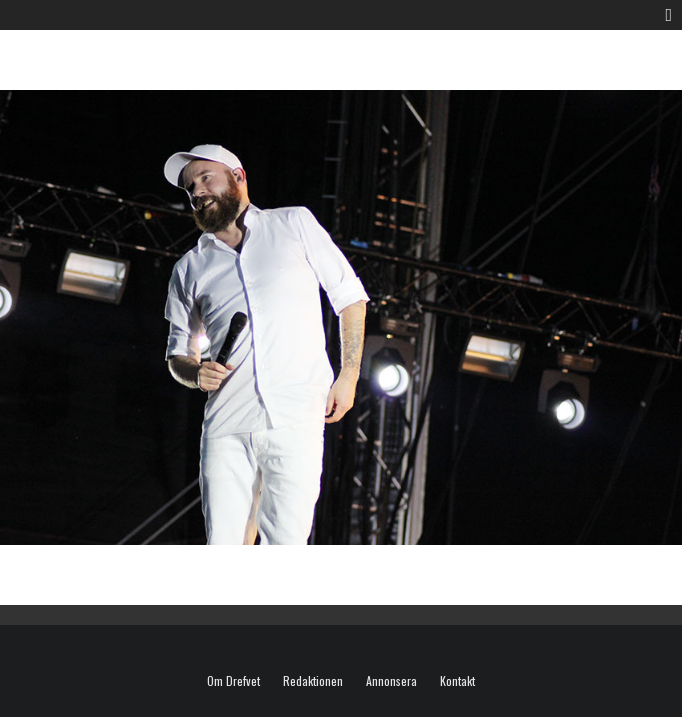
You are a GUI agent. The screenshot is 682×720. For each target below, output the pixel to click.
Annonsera (391, 681)
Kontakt (457, 681)
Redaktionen (313, 681)
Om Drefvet (233, 681)
